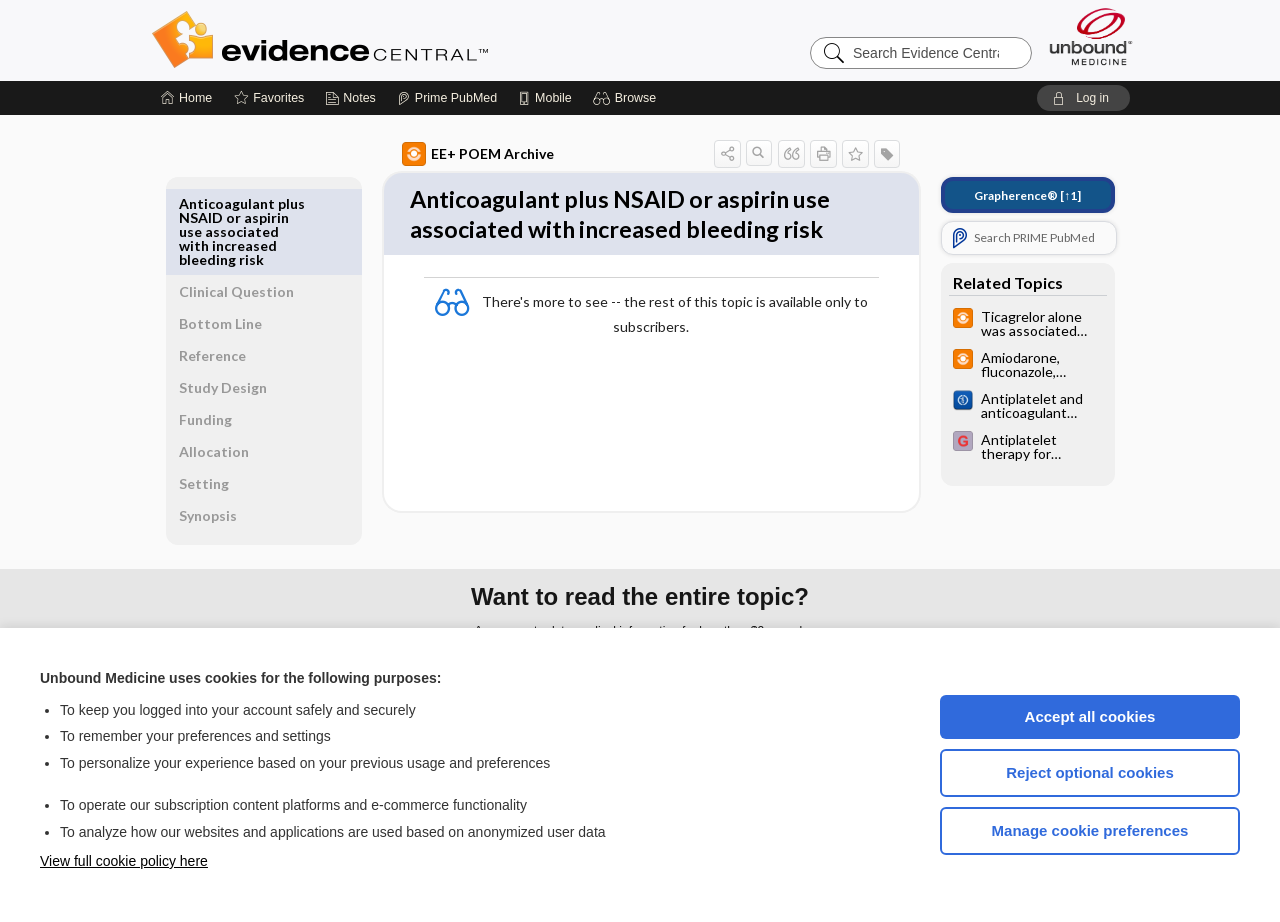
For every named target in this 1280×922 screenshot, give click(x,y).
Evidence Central (400, 40)
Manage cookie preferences (1090, 830)
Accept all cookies (1090, 716)
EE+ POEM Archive (455, 154)
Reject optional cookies (1090, 772)
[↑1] (1004, 195)
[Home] (186, 98)
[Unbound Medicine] (1091, 36)
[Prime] (447, 98)
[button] (627, 98)
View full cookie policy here (124, 861)
